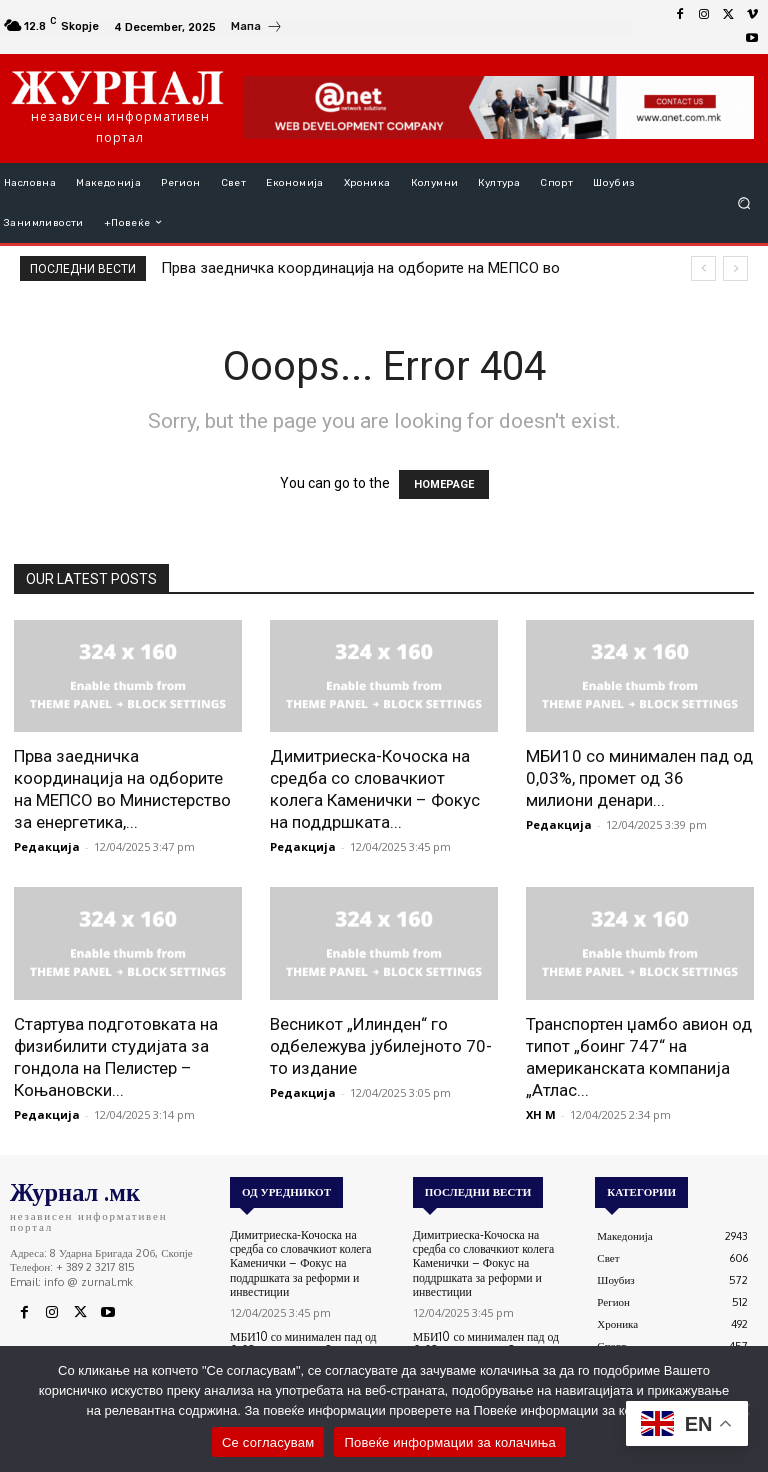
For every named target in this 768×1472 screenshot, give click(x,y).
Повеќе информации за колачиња (450, 1442)
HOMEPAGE (444, 484)
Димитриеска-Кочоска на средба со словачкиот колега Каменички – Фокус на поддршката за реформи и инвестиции (307, 1255)
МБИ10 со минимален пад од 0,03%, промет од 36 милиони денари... (639, 778)
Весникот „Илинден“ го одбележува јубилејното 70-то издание (381, 1046)
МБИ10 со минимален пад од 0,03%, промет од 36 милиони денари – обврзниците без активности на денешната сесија (306, 1340)
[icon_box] (257, 29)
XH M (541, 1114)
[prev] (703, 268)
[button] (744, 202)
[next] (735, 268)
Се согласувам (268, 1442)
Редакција (47, 846)
